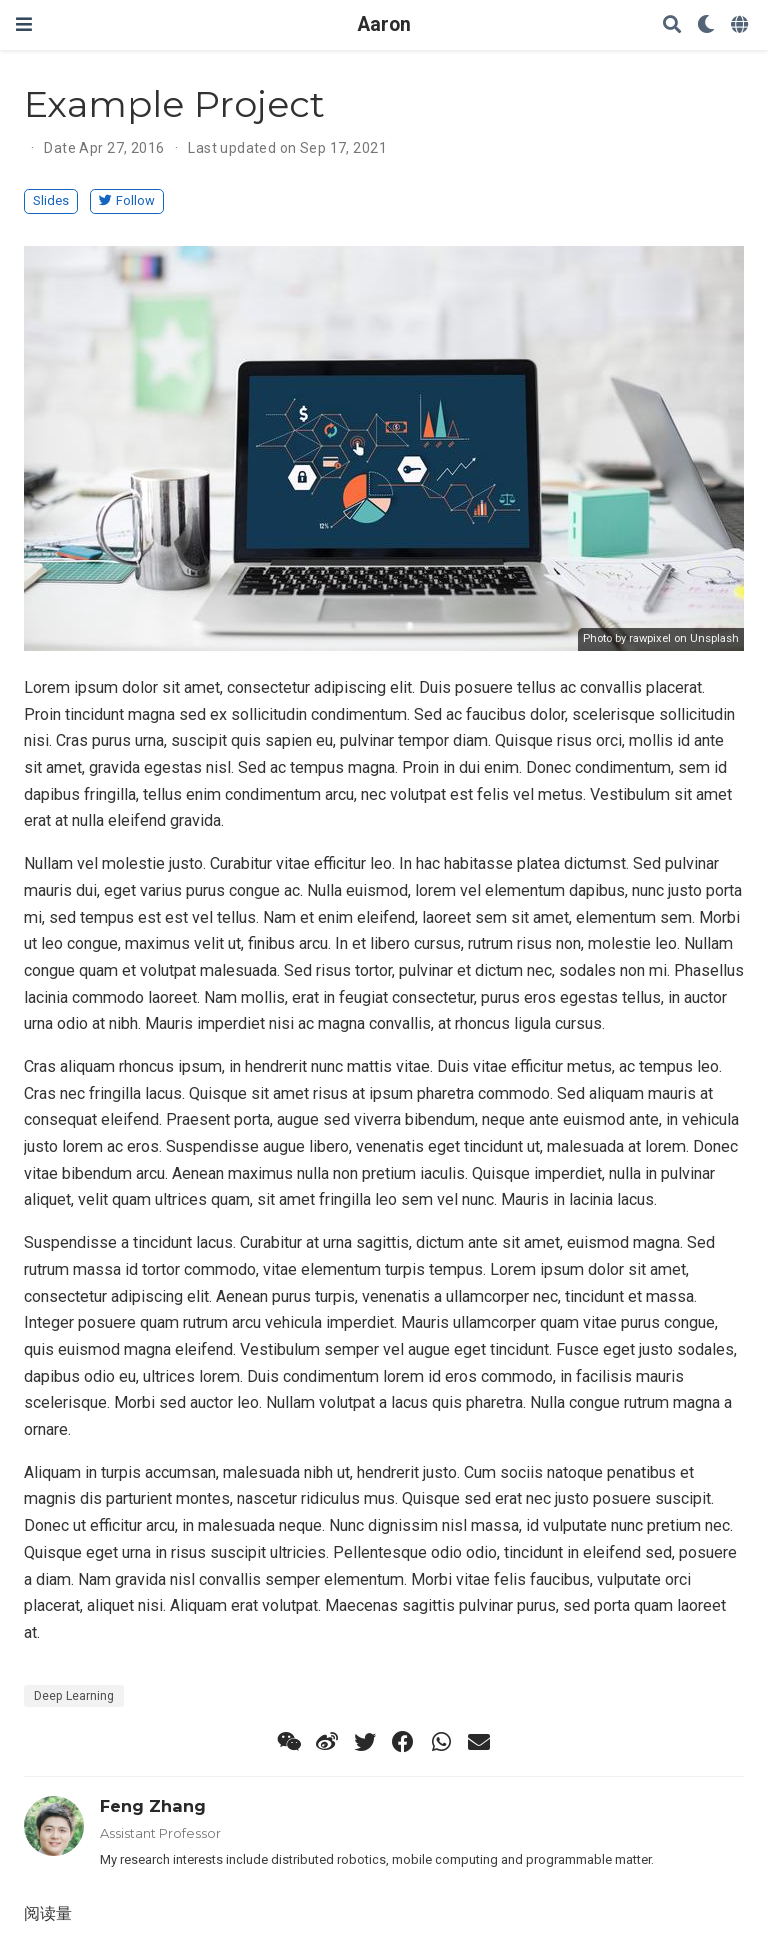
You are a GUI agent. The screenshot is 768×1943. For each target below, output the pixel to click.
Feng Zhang (153, 1806)
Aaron (384, 24)
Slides (51, 200)
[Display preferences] (706, 25)
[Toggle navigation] (24, 24)
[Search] (672, 25)
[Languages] (741, 25)
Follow (127, 200)
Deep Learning (74, 1696)
